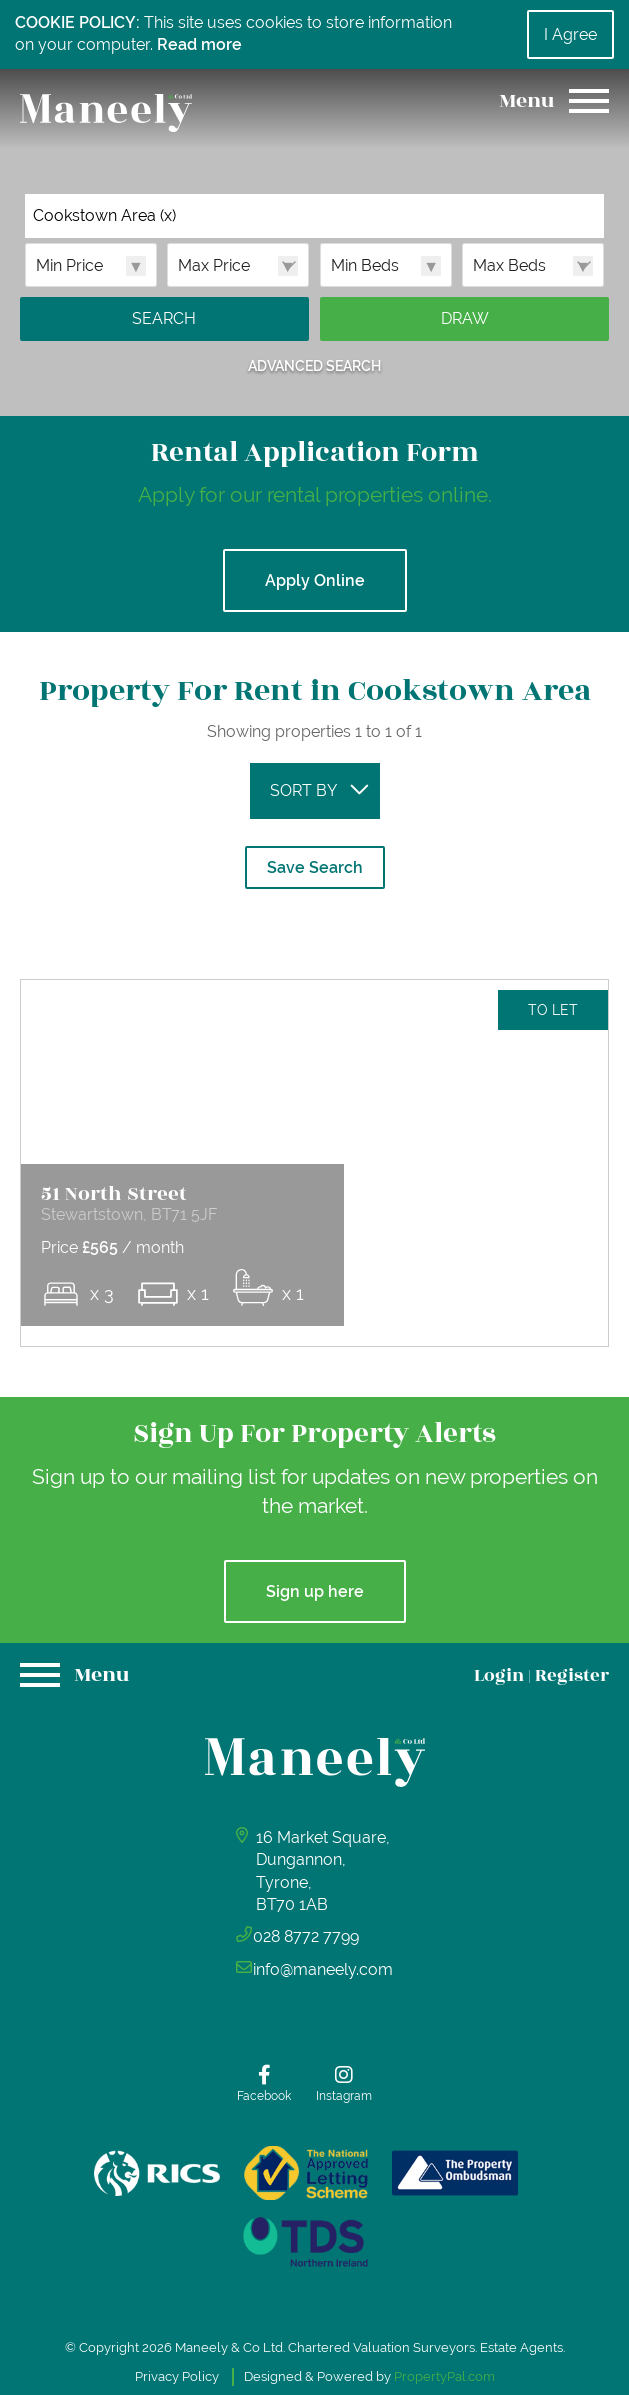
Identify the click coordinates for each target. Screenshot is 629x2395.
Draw (465, 318)
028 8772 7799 (308, 2010)
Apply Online (315, 580)
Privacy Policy (177, 2365)
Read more (199, 44)
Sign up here (315, 1665)
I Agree (570, 34)
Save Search (315, 867)
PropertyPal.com (444, 2365)
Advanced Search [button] (314, 365)
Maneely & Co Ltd (229, 2337)
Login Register (541, 1749)
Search (164, 318)
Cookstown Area (104, 216)
